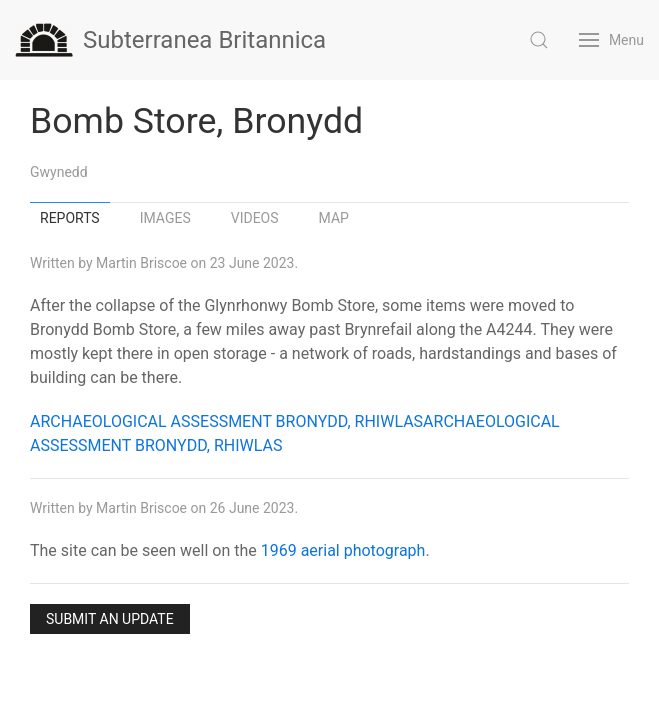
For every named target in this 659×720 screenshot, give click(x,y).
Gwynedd (59, 172)
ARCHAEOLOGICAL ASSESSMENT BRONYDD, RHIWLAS (226, 421)
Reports (70, 218)
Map (334, 218)
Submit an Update (110, 619)
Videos (255, 218)
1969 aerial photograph (343, 550)
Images (165, 218)
